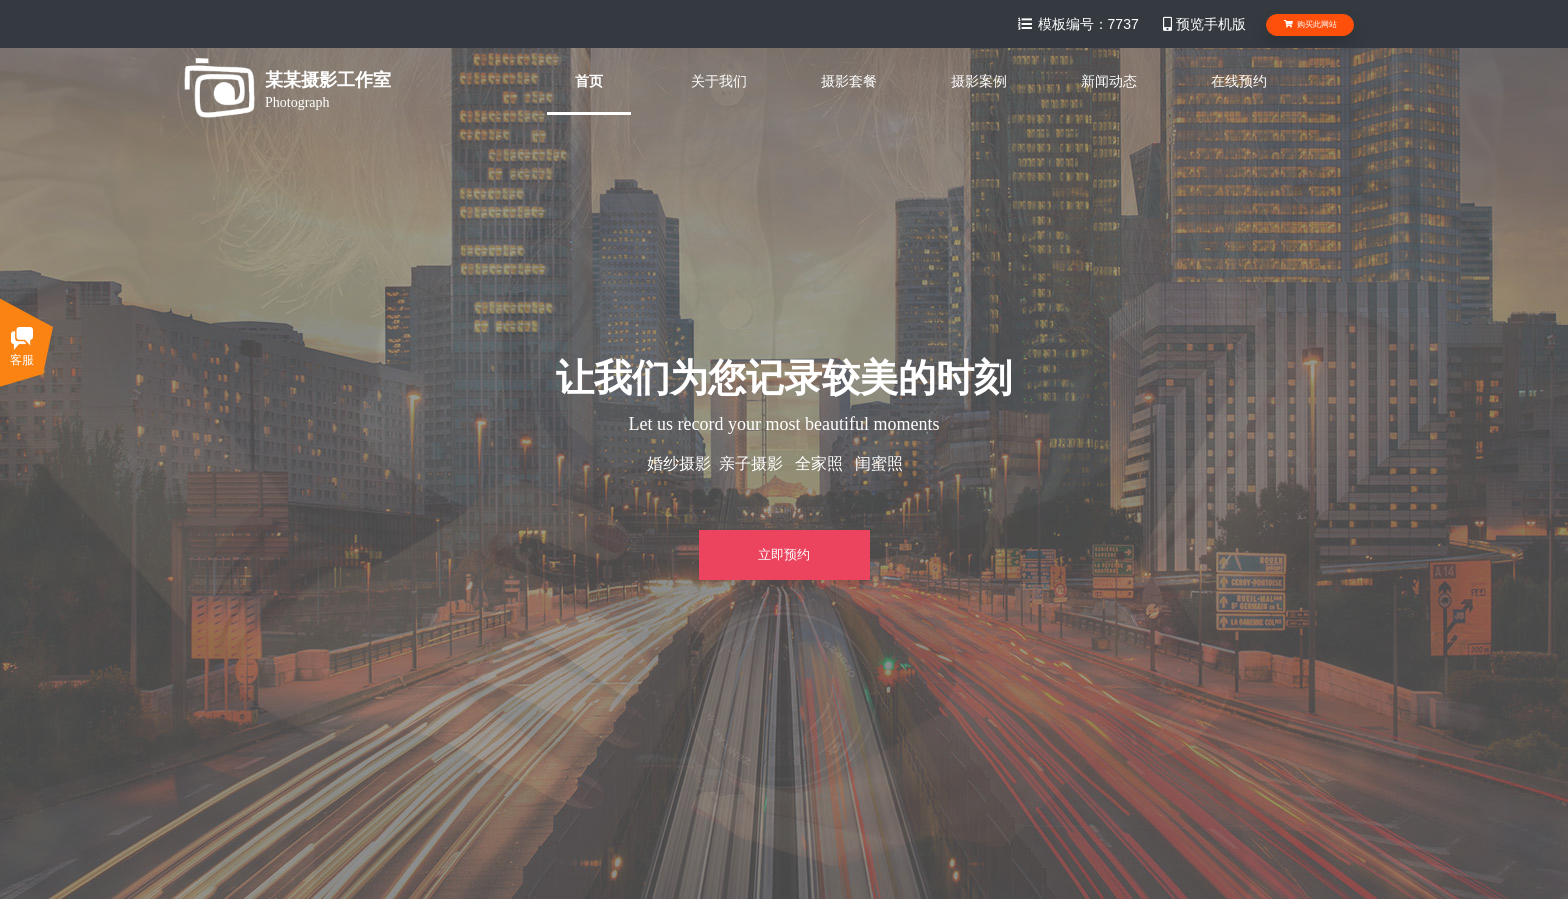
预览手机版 (1203, 24)
